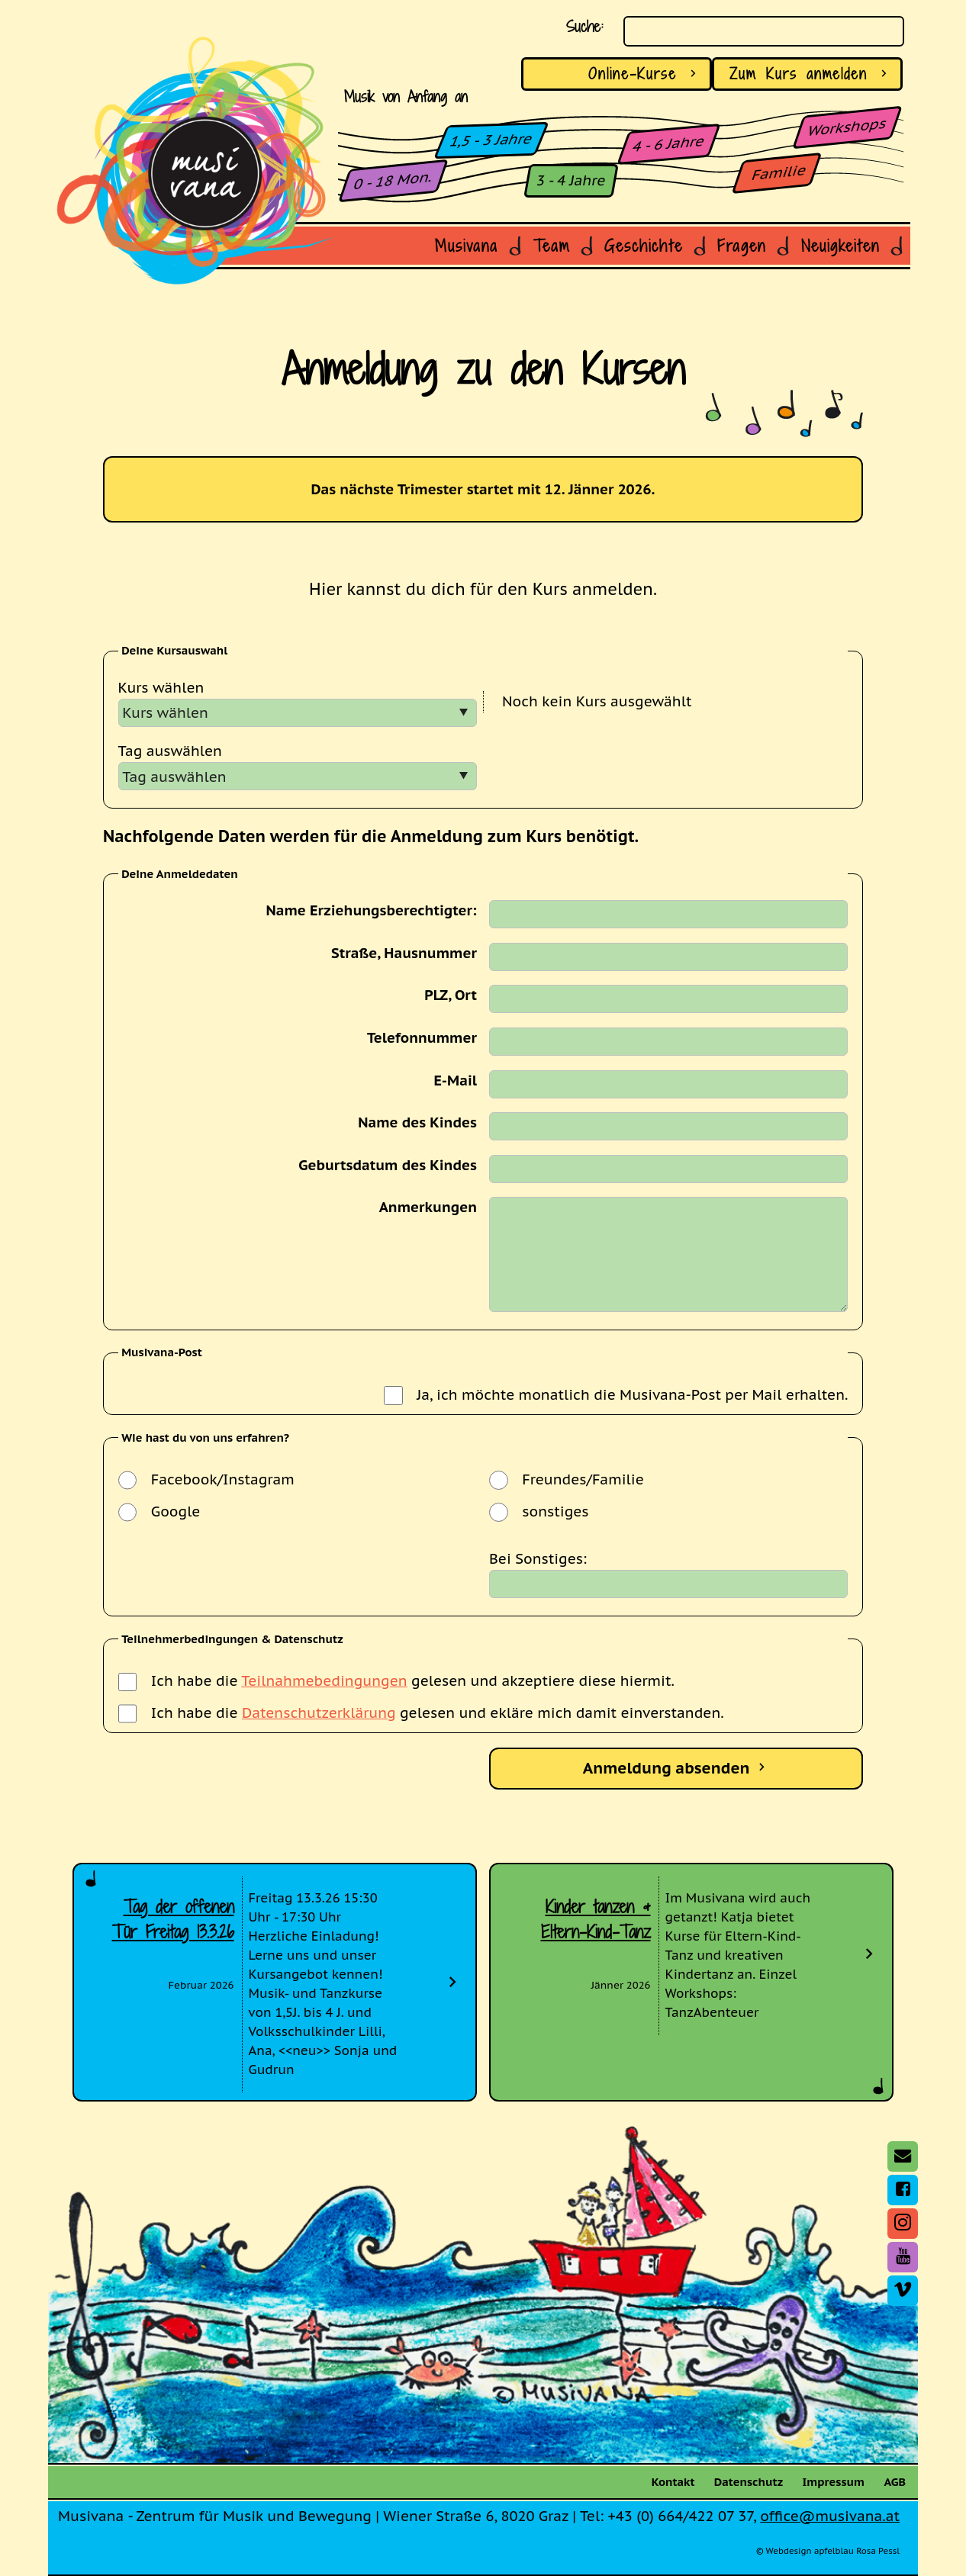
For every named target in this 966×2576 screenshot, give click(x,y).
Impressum (834, 2482)
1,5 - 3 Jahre (491, 139)
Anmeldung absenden (676, 1768)
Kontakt (673, 2482)
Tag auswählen (170, 750)
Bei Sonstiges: (538, 1558)
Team (551, 245)
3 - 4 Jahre (571, 180)
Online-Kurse (645, 74)
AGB (895, 2482)
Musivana (466, 245)
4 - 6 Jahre (668, 143)
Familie (779, 172)
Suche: (585, 26)
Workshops (847, 127)
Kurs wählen (161, 687)
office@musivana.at (830, 2516)
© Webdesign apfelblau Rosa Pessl (828, 2550)
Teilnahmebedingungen (324, 1680)
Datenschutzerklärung (319, 1712)
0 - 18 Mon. (393, 180)
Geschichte (643, 245)
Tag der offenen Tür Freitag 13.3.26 (173, 1919)
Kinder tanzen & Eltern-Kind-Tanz (596, 1919)
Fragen (741, 245)
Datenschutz (748, 2482)
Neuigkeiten (840, 245)
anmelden (811, 74)
